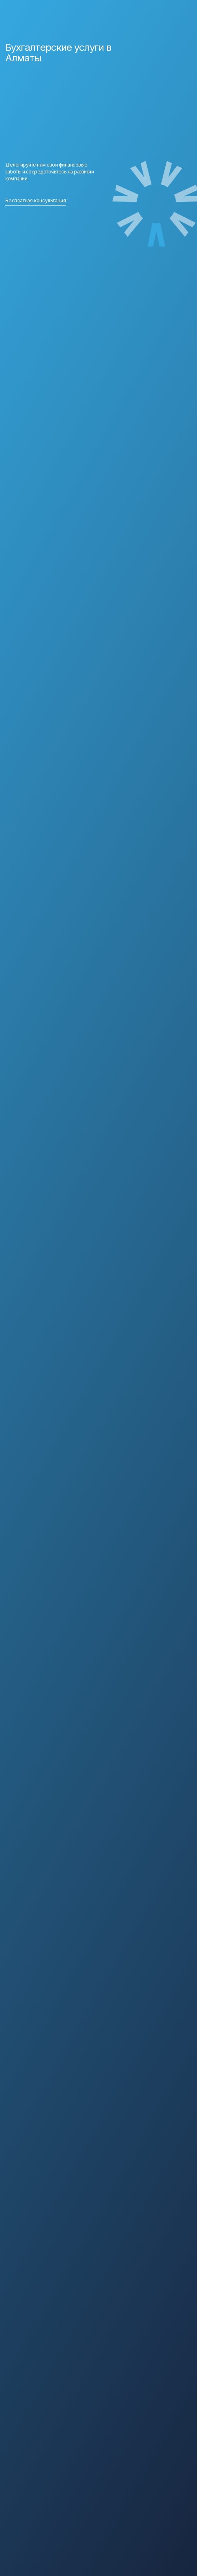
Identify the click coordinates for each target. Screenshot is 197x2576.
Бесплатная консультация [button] (35, 200)
